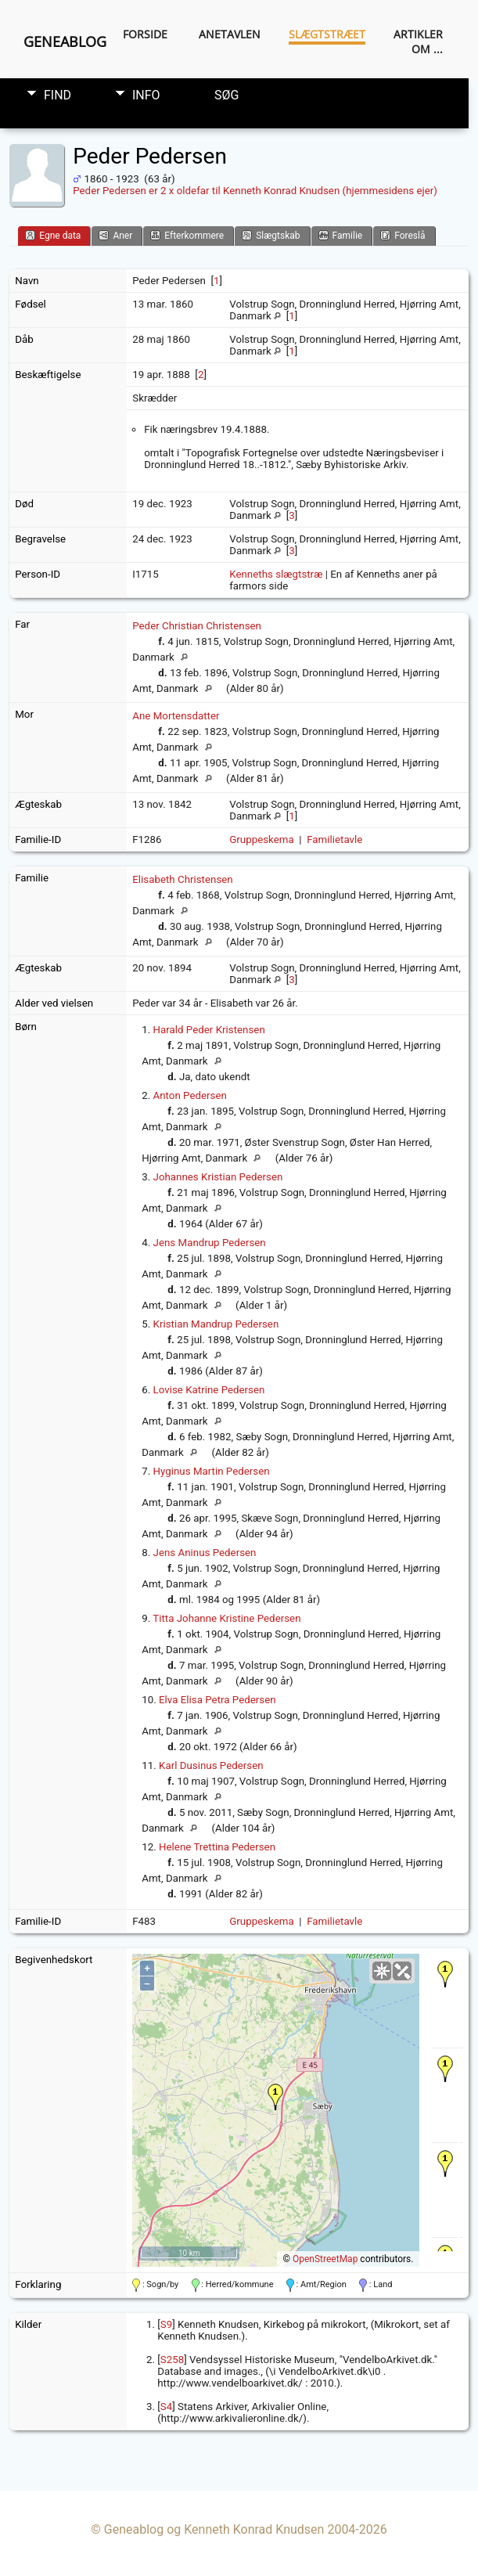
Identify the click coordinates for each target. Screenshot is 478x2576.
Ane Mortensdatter (175, 716)
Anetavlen (230, 34)
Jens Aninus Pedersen (205, 1552)
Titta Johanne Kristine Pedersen (226, 1618)
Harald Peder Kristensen (209, 1030)
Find (57, 95)
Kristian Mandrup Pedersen (216, 1324)
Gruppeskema (261, 839)
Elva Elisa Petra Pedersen (217, 1700)
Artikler (418, 34)
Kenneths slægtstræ (275, 574)
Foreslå (402, 235)
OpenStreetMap (325, 2259)
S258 (172, 2359)
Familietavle (334, 839)
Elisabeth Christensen (182, 879)
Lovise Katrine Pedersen (209, 1390)
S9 (166, 2324)
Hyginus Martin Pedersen (211, 1471)
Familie (340, 235)
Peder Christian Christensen (196, 626)
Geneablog (64, 41)
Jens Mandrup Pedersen (209, 1242)
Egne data (53, 235)
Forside (145, 34)
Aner (115, 235)
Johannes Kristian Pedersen (218, 1177)
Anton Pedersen (190, 1095)
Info (146, 95)
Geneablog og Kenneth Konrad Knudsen (214, 2529)
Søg (226, 95)
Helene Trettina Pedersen (217, 1847)
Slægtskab (271, 235)
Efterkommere (187, 235)
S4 (166, 2406)
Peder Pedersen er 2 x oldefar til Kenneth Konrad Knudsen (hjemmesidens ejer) (255, 190)
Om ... (427, 48)
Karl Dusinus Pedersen (211, 1765)
